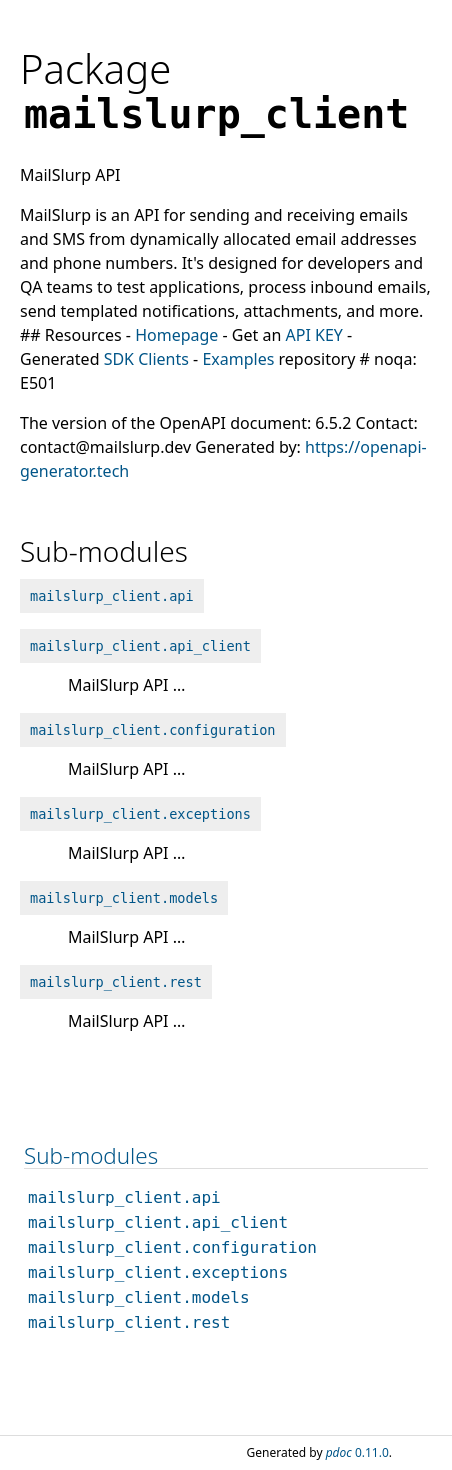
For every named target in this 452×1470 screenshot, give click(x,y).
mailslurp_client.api (112, 596)
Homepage (176, 335)
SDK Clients (146, 359)
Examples (238, 359)
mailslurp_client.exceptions (140, 814)
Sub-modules (91, 1155)
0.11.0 (357, 1452)
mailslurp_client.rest (116, 982)
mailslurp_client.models (124, 898)
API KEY (313, 335)
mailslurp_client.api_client (140, 646)
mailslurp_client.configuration (153, 730)
